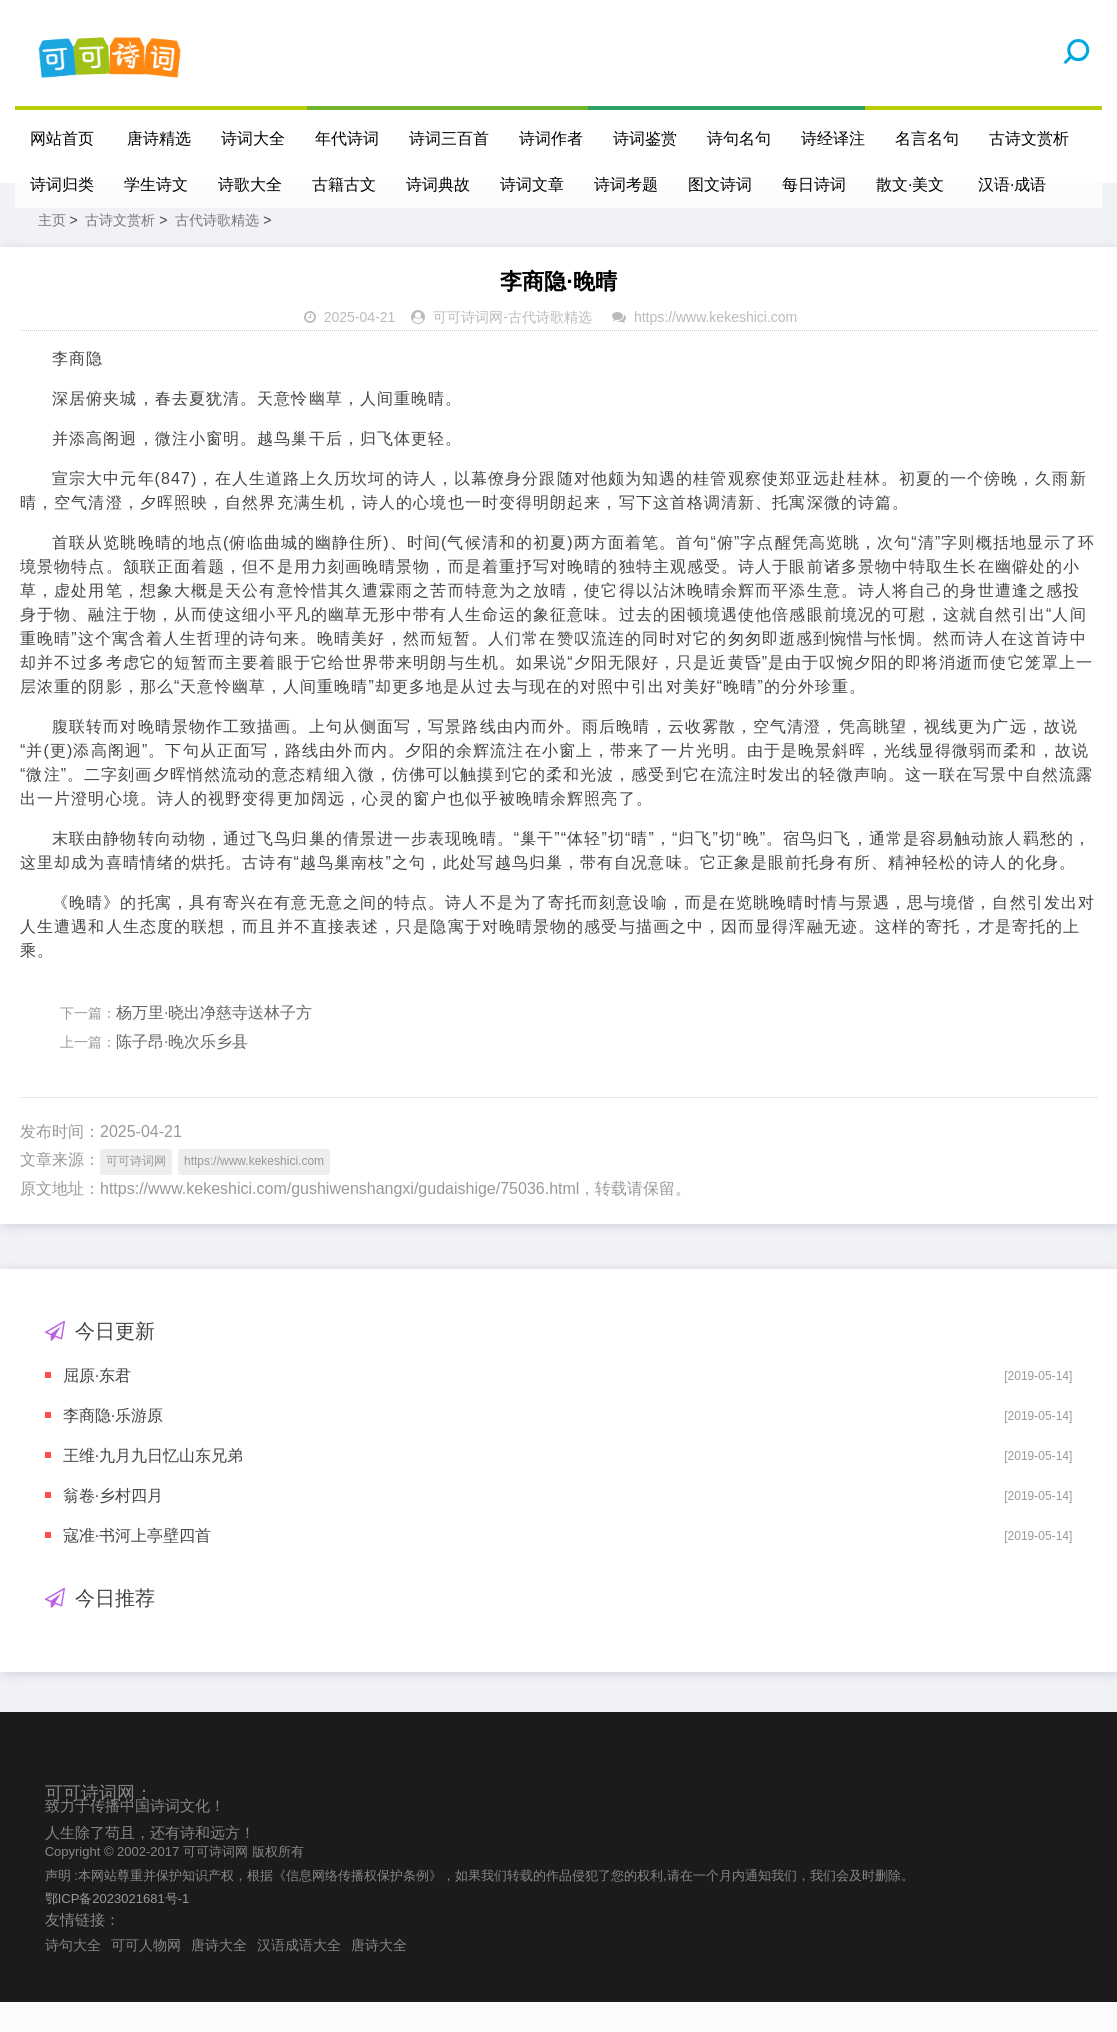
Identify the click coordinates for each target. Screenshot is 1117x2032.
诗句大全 (73, 1975)
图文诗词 (720, 184)
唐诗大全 (219, 1975)
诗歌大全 (250, 184)
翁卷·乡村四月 (113, 1525)
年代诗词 (348, 138)
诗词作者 (552, 138)
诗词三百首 (450, 138)
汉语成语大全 (299, 1975)
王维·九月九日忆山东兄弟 (153, 1485)
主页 (52, 250)
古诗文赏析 (1030, 138)
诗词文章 (532, 184)
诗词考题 (626, 184)
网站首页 (62, 138)
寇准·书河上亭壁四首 (137, 1565)
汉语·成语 (1013, 184)
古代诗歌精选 (217, 250)
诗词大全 (254, 138)
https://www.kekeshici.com (715, 347)
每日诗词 (814, 184)
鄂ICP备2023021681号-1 (117, 1928)
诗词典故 (438, 184)
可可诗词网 (468, 347)
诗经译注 (834, 138)
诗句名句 (740, 138)
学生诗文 (156, 184)
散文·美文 (910, 184)
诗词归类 (62, 184)
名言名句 (928, 138)
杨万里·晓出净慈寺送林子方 (214, 1042)
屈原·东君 (97, 1405)
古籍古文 (344, 184)
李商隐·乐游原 (113, 1445)
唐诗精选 (160, 138)
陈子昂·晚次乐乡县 (182, 1071)
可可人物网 (146, 1975)
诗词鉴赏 (646, 138)
